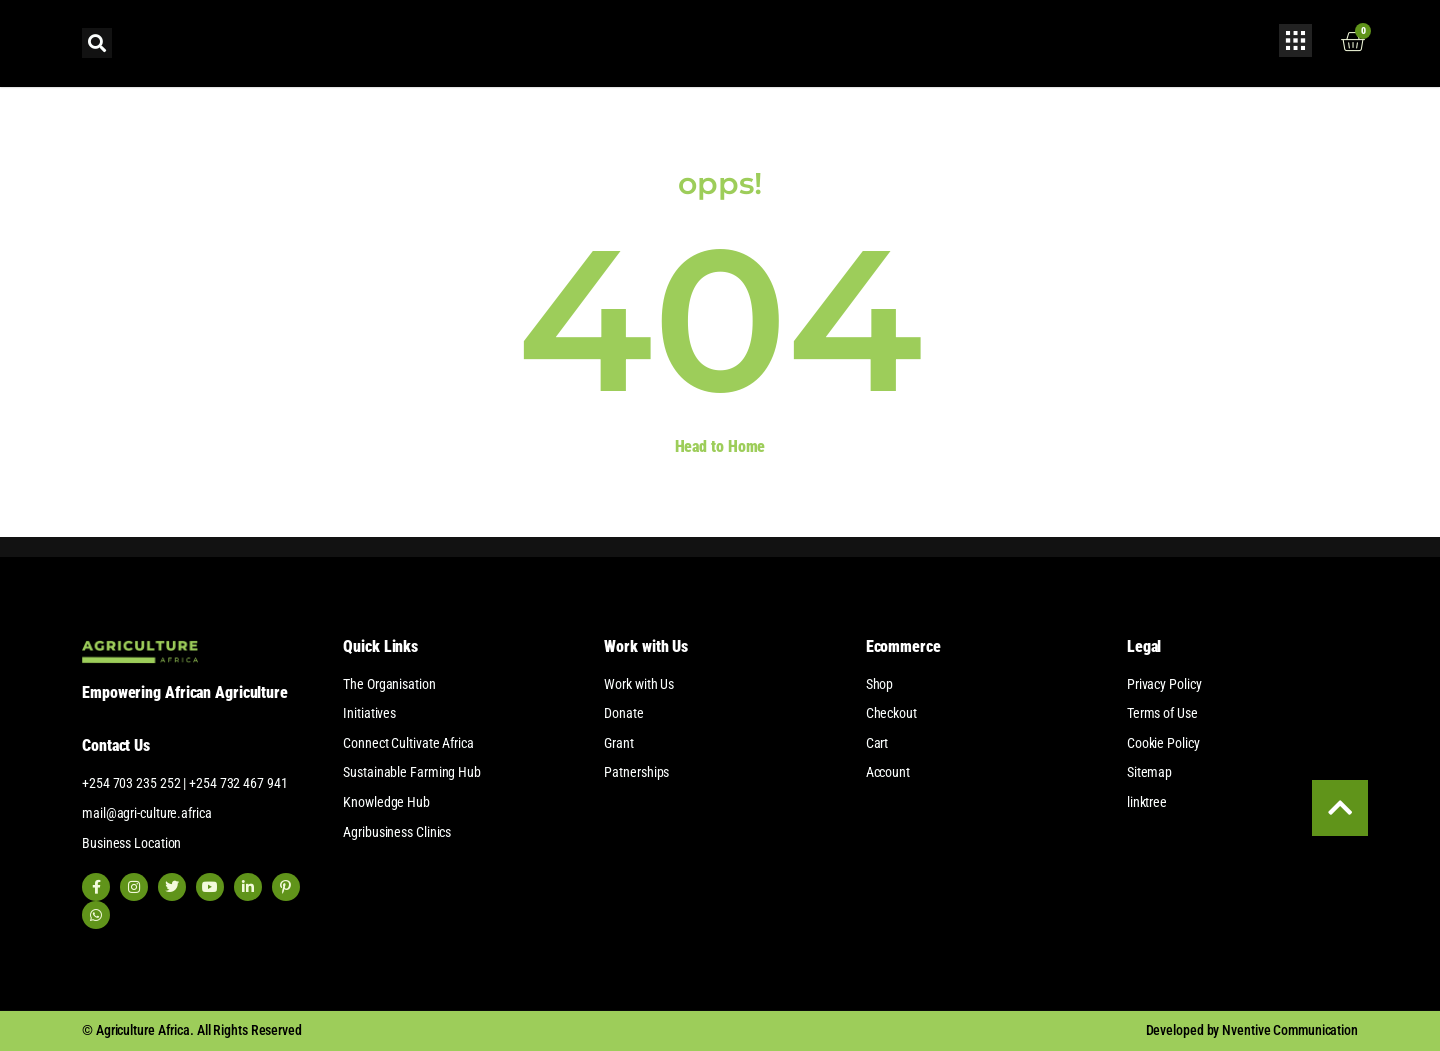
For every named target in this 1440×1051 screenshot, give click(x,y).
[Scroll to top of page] (1338, 806)
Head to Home (720, 446)
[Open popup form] (1295, 40)
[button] (97, 43)
